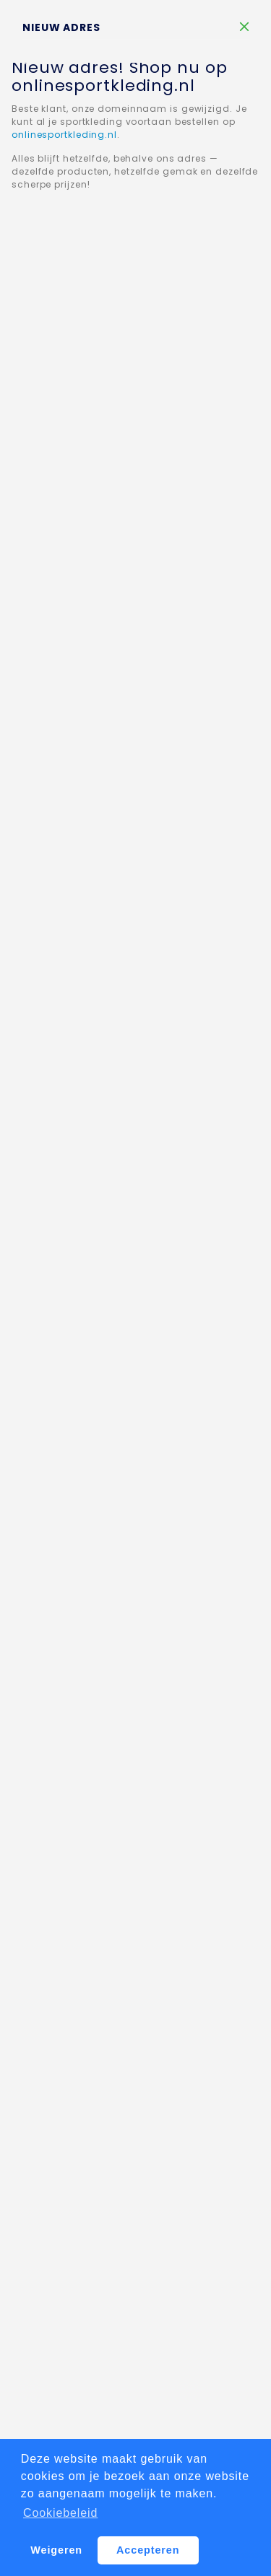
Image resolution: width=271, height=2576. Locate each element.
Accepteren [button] (147, 2550)
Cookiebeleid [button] (60, 2513)
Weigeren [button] (56, 2550)
